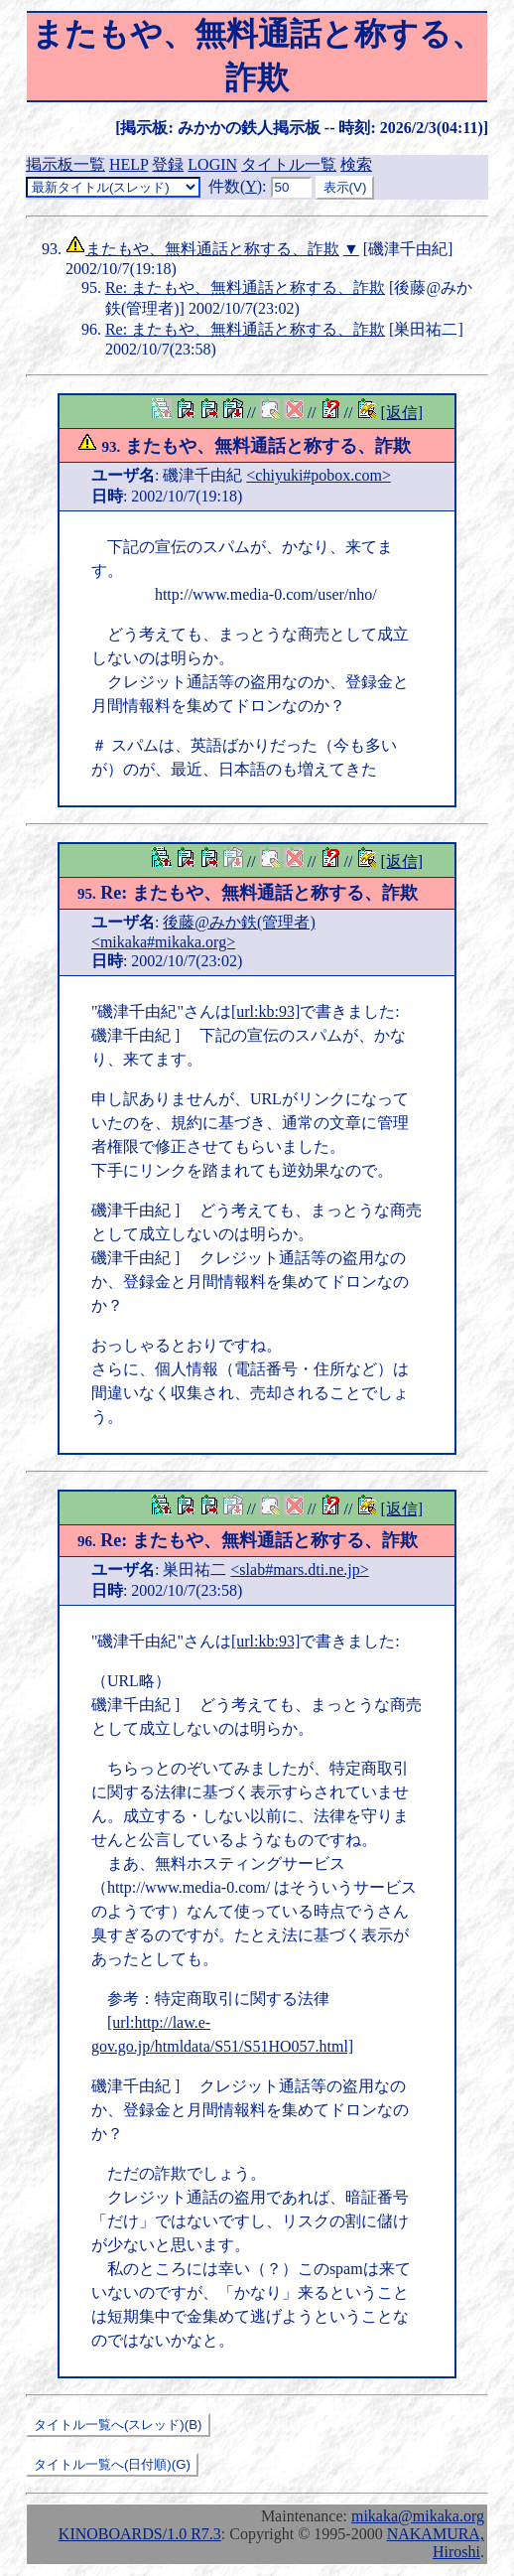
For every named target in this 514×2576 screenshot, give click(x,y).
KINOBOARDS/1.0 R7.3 (140, 2533)
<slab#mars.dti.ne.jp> (299, 1569)
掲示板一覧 (65, 164)
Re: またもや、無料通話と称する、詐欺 (245, 287)
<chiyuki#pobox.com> (318, 475)
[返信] (401, 412)
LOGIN (212, 164)
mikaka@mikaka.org (417, 2515)
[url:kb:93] (265, 1011)
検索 (356, 164)
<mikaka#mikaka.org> (163, 941)
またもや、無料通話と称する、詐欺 (212, 248)
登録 (168, 164)
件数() (235, 186)
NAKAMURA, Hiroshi (435, 2542)
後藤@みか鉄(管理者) (239, 922)
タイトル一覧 (288, 164)
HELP (128, 164)
